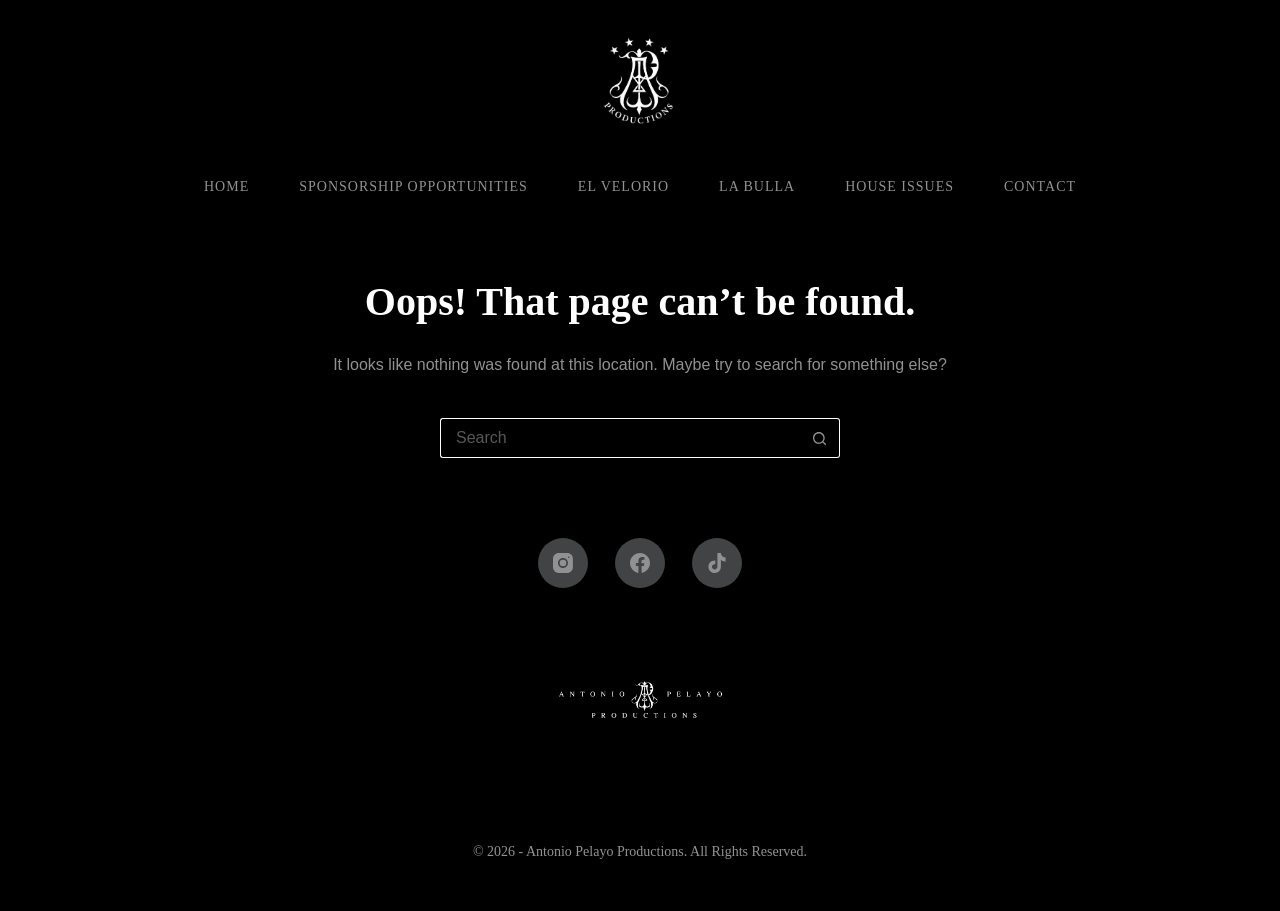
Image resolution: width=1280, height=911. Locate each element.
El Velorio (623, 186)
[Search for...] (620, 438)
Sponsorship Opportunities (413, 186)
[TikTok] (717, 563)
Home (226, 186)
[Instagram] (563, 563)
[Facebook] (640, 563)
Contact (1040, 186)
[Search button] (820, 438)
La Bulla (757, 186)
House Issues (899, 186)
